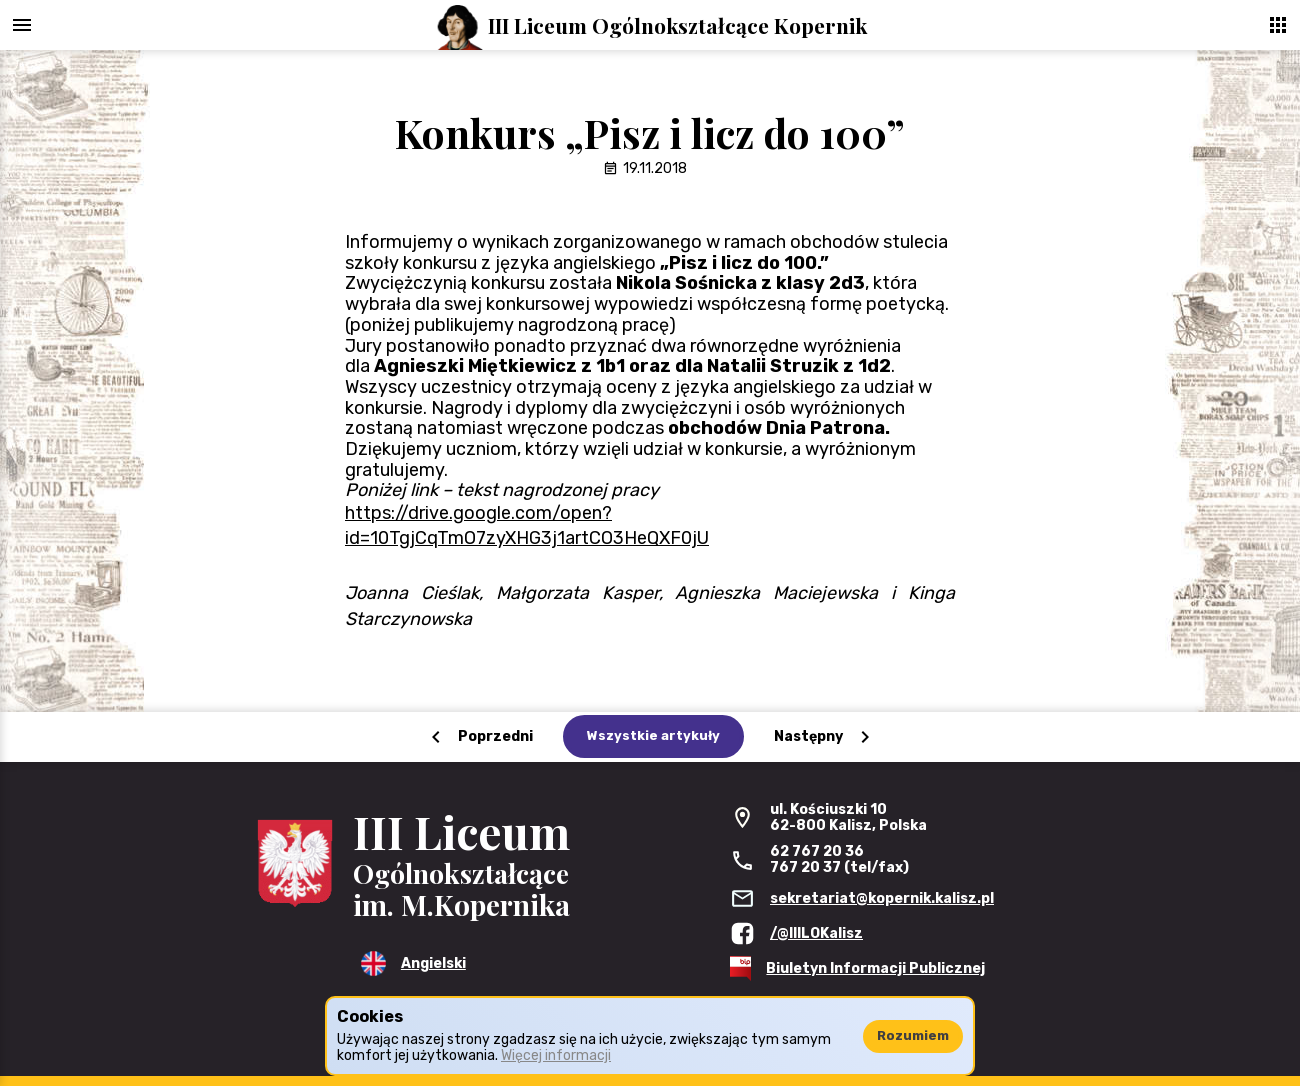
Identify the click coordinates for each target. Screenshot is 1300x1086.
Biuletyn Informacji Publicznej (875, 968)
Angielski (433, 963)
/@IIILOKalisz (816, 933)
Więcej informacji (556, 1055)
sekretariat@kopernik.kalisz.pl (882, 898)
